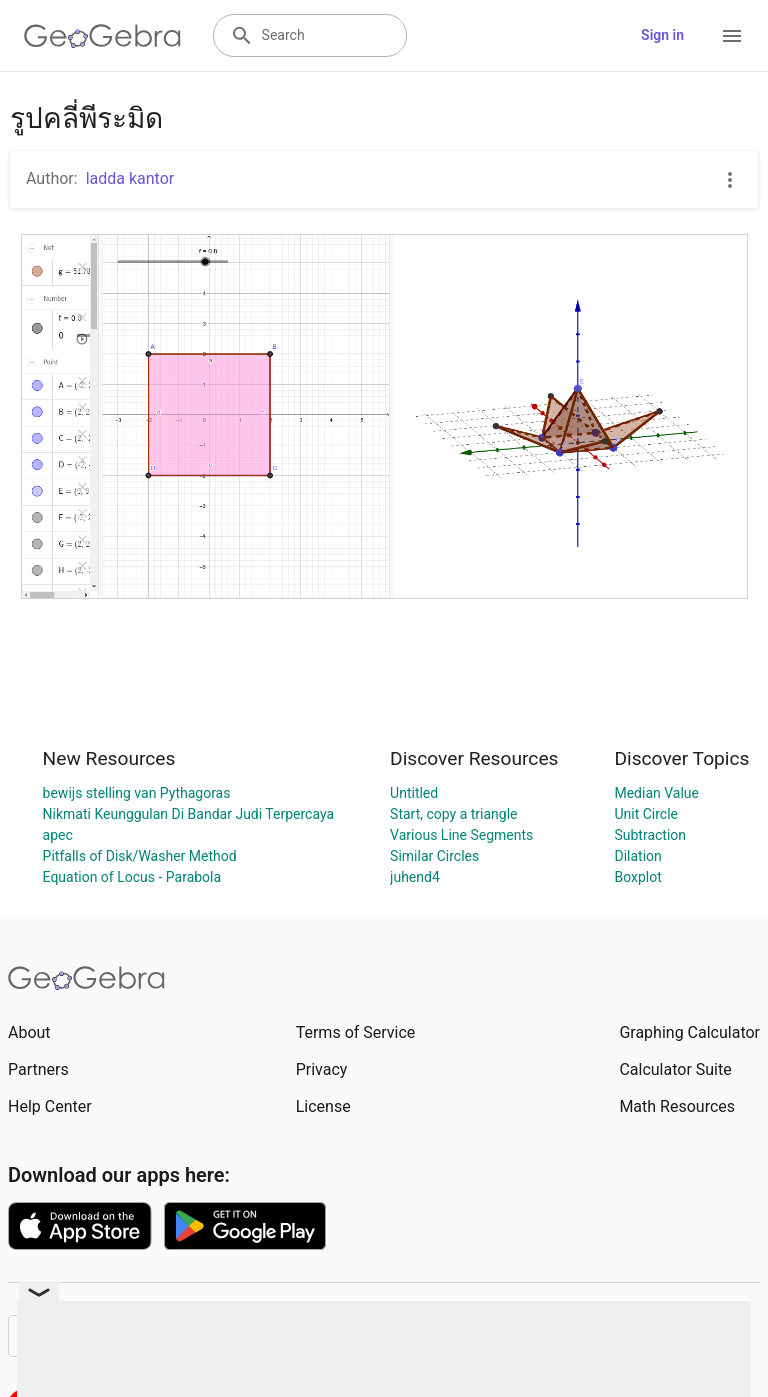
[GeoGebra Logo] (102, 36)
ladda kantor (130, 178)
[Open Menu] (732, 36)
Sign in (662, 35)
